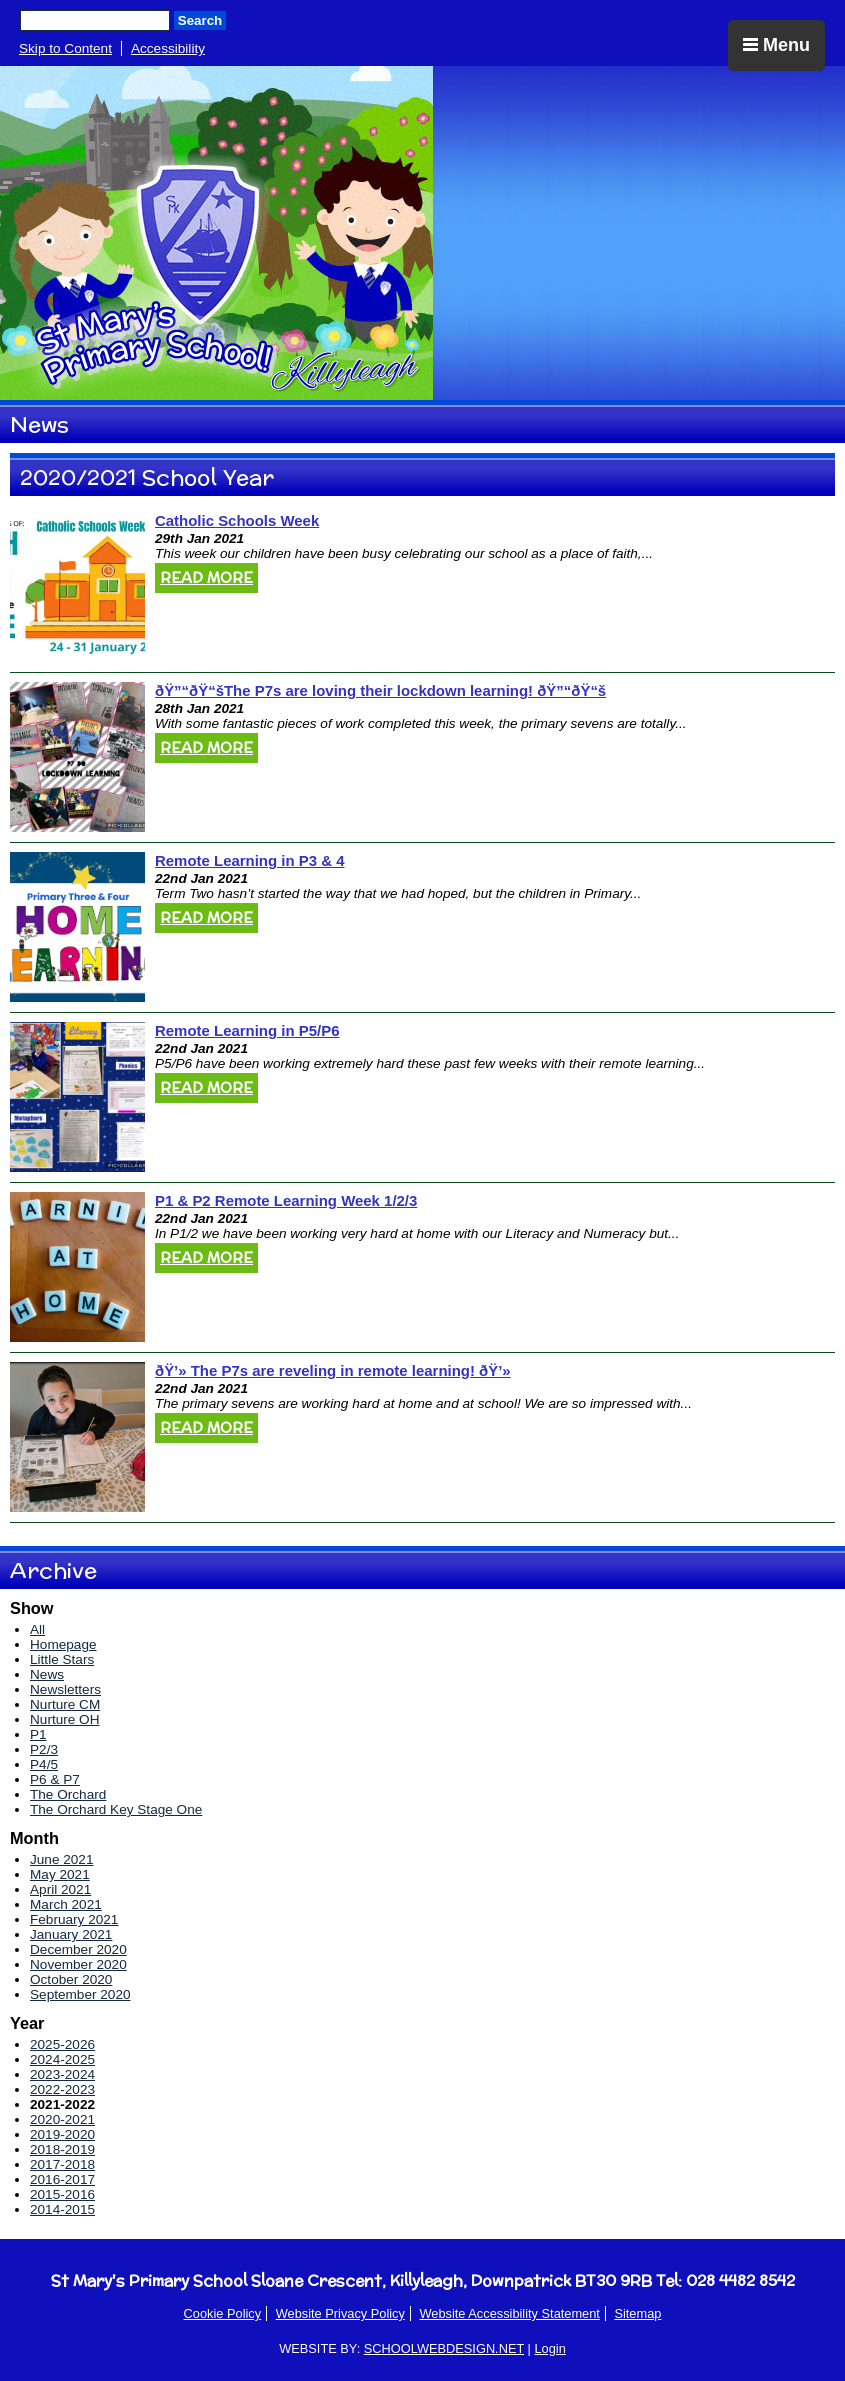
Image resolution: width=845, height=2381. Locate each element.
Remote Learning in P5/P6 (247, 1030)
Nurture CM (65, 1704)
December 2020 (78, 1949)
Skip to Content (65, 48)
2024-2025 (62, 2059)
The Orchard (68, 1794)
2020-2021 (62, 2119)
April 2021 (60, 1889)
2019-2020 (62, 2134)
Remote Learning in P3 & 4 (249, 860)
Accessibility (168, 48)
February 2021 (74, 1919)
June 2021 (62, 1859)
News (47, 1674)
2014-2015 (62, 2209)
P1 (38, 1734)
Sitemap (637, 2313)
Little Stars (62, 1659)
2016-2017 (62, 2179)
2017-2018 (62, 2164)
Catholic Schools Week (237, 520)
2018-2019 (62, 2149)
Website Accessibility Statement (509, 2313)
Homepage (63, 1644)
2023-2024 (62, 2074)
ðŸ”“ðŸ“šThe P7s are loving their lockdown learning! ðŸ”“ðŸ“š (380, 690)
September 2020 (80, 1994)
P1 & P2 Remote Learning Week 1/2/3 (286, 1200)
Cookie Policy (223, 2313)
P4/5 (44, 1764)
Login (549, 2348)
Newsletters (65, 1689)
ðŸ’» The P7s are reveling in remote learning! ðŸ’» (333, 1370)
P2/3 (44, 1749)
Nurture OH (65, 1719)
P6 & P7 (55, 1779)
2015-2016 (62, 2194)
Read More (206, 578)
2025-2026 (62, 2044)
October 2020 (71, 1979)
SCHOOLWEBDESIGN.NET (444, 2348)
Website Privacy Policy (340, 2313)
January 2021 (71, 1934)
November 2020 (78, 1964)
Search (200, 20)
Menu (776, 45)
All (37, 1629)
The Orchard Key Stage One (116, 1809)
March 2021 (66, 1904)
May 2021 (60, 1874)
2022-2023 (62, 2089)
